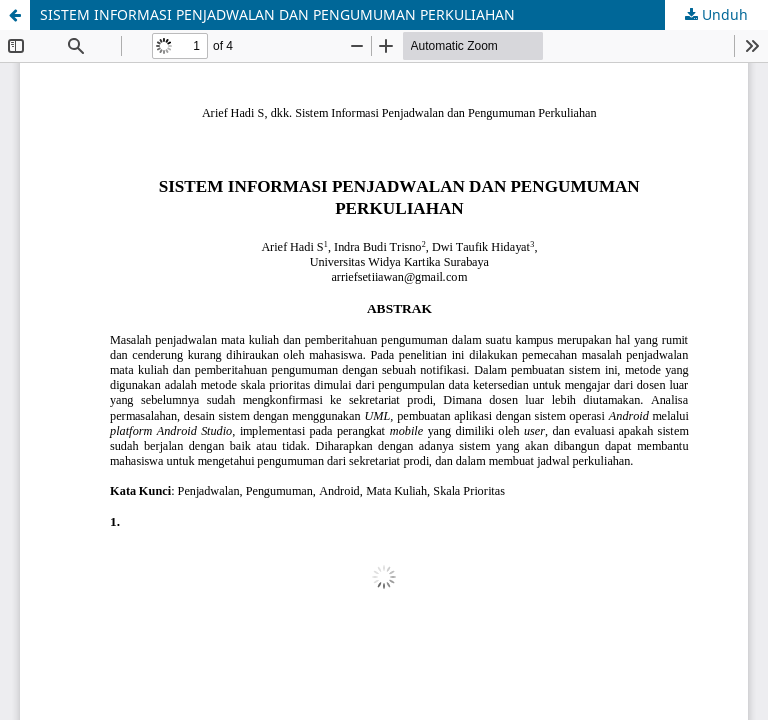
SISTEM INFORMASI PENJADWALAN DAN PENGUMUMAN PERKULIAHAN (277, 14)
